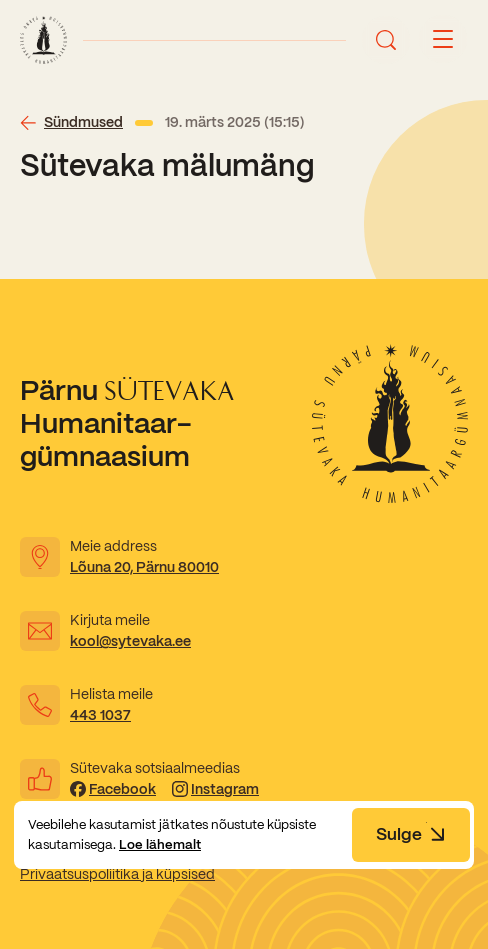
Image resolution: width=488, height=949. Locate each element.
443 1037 (100, 715)
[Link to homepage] (43, 40)
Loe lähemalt (160, 844)
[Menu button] (443, 40)
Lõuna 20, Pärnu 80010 (144, 567)
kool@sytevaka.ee (130, 641)
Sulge (411, 834)
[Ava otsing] (386, 40)
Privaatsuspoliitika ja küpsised (117, 874)
